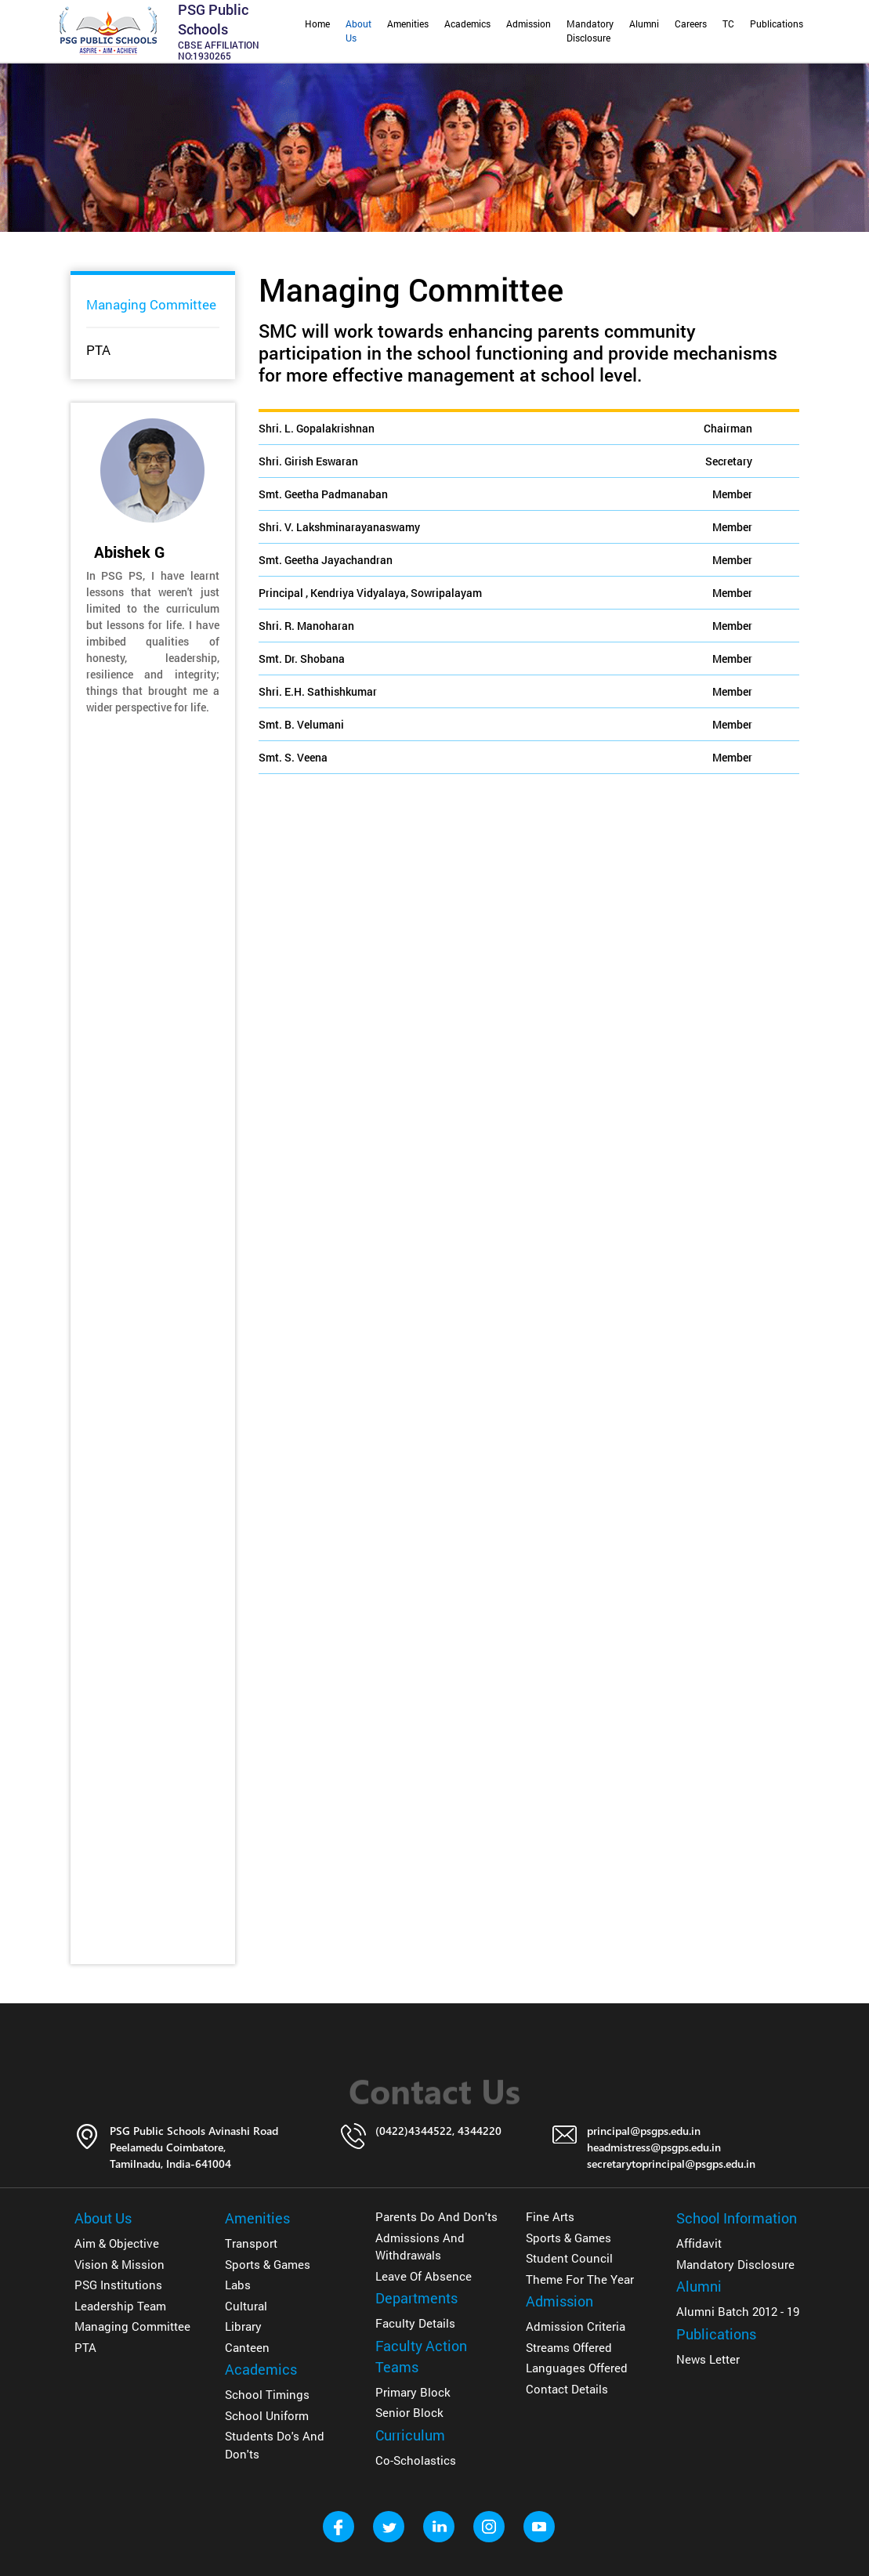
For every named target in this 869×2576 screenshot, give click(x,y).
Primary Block (413, 2392)
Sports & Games (267, 2264)
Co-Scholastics (415, 2460)
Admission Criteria (575, 2326)
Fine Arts (550, 2216)
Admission (528, 23)
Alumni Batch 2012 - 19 (737, 2311)
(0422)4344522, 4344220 (438, 2130)
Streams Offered (569, 2347)
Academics (467, 23)
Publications (776, 23)
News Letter (708, 2359)
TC (728, 23)
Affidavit (699, 2243)
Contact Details (567, 2389)
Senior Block (409, 2412)
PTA (98, 350)
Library (243, 2326)
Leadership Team (120, 2306)
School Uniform (267, 2415)
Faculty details (415, 2323)
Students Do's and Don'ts (274, 2445)
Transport (251, 2243)
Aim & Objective (116, 2243)
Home (317, 23)
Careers (691, 23)
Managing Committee (151, 304)
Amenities (408, 23)
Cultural (246, 2306)
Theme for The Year (580, 2279)
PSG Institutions (118, 2284)
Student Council (569, 2258)
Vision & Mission (119, 2264)
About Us (358, 30)
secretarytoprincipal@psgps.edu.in (671, 2163)
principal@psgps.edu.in (644, 2130)
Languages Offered (577, 2367)
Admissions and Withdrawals (420, 2246)
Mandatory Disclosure (590, 30)
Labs (238, 2284)
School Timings (267, 2394)
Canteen (247, 2347)
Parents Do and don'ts (436, 2216)
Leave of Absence (423, 2276)
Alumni (644, 23)
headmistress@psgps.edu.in (654, 2147)
